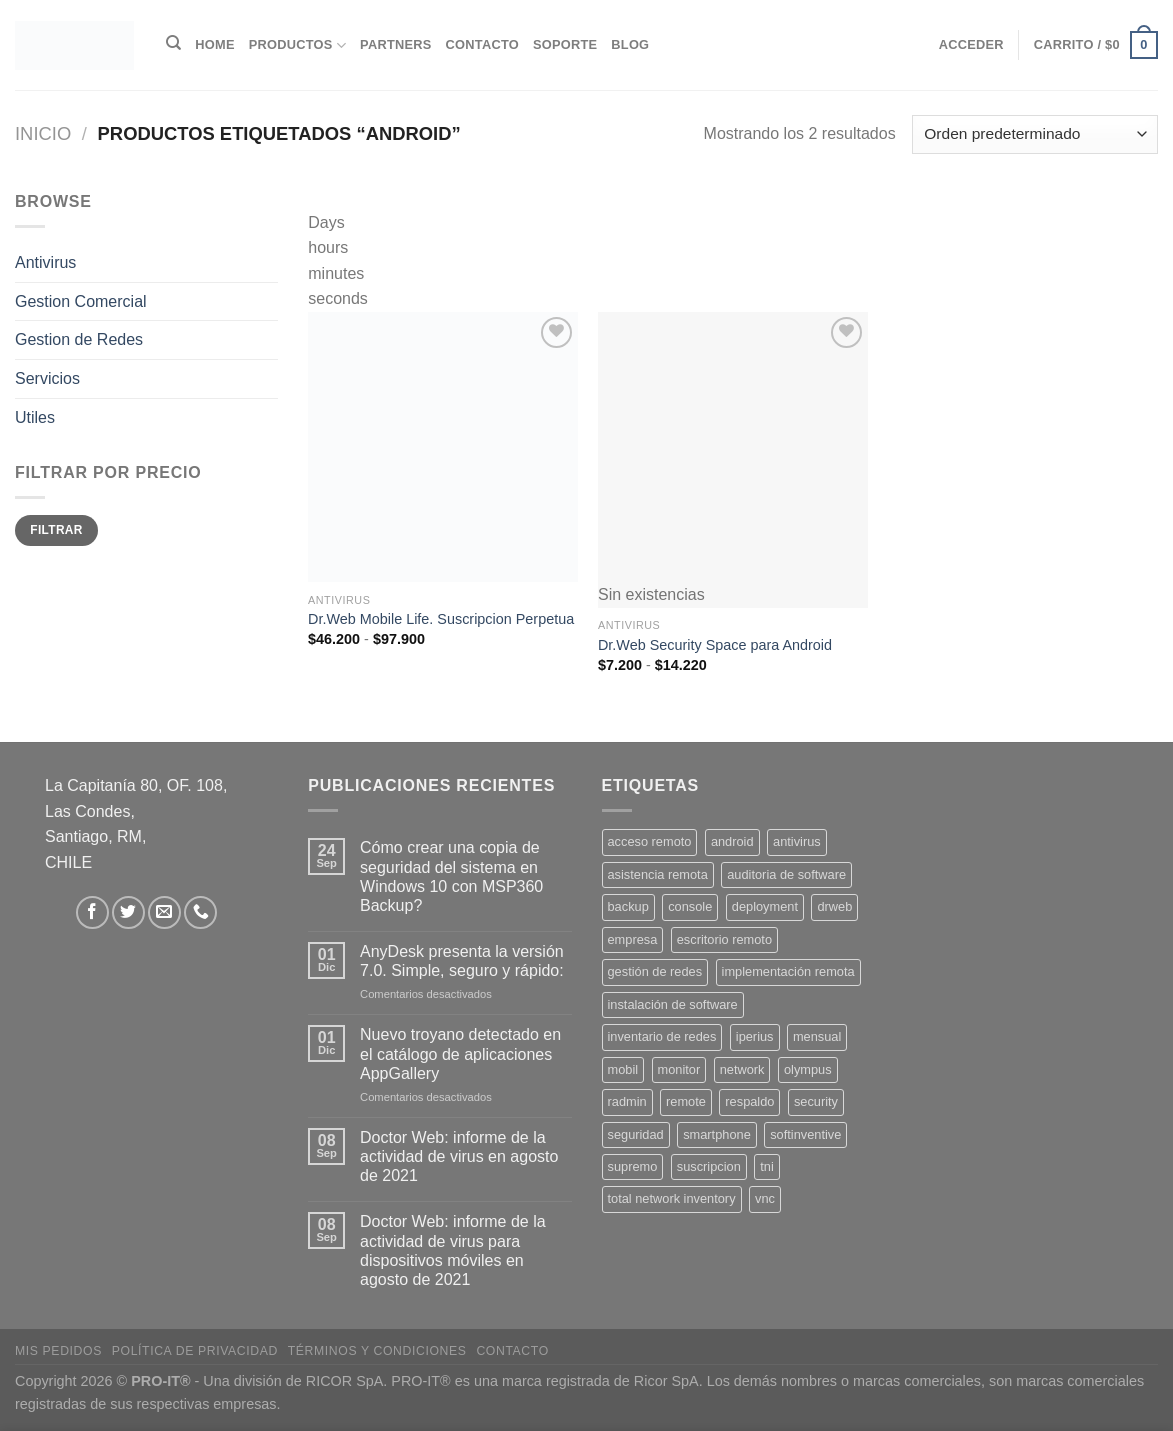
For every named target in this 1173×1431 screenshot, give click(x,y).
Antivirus (45, 262)
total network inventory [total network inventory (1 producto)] (672, 1198)
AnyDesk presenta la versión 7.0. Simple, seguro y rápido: (462, 961)
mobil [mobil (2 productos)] (623, 1069)
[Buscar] (173, 43)
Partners (396, 44)
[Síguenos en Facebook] (92, 912)
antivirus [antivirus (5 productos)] (797, 841)
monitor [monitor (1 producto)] (679, 1069)
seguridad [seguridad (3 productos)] (636, 1134)
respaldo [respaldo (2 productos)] (749, 1101)
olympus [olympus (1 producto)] (808, 1069)
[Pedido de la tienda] (1035, 134)
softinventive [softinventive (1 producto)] (805, 1134)
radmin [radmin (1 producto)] (627, 1101)
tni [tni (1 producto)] (767, 1166)
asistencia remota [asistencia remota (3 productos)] (658, 874)
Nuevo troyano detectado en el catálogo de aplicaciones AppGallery (460, 1053)
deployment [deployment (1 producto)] (765, 906)
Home (214, 44)
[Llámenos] (200, 912)
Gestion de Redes (79, 339)
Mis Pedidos (58, 1351)
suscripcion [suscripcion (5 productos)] (709, 1166)
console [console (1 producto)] (690, 906)
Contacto (482, 44)
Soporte (565, 44)
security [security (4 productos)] (816, 1101)
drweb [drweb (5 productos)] (834, 906)
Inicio (43, 133)
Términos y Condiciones (377, 1351)
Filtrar (56, 530)
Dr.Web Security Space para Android (715, 645)
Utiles (35, 416)
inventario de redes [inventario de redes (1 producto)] (662, 1036)
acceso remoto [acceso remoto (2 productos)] (650, 841)
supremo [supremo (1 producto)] (633, 1166)
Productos (297, 45)
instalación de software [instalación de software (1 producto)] (673, 1004)
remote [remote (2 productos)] (686, 1101)
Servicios (47, 378)
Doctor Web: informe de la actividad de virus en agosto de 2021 (459, 1156)
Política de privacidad (195, 1351)
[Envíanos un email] (164, 912)
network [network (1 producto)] (742, 1069)
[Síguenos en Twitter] (128, 912)
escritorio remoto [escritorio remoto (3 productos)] (724, 939)
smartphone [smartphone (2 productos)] (717, 1134)
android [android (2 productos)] (732, 841)
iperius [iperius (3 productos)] (755, 1036)
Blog (630, 44)
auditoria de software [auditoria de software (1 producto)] (786, 874)
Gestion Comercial (81, 301)
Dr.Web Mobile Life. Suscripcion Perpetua (441, 619)
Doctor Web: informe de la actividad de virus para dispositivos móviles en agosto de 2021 (453, 1250)
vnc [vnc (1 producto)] (765, 1198)
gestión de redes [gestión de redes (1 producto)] (655, 971)
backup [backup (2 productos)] (628, 906)
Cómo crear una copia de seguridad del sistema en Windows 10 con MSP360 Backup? (451, 876)
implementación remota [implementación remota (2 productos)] (788, 971)
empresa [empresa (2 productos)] (633, 939)
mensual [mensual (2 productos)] (817, 1036)
